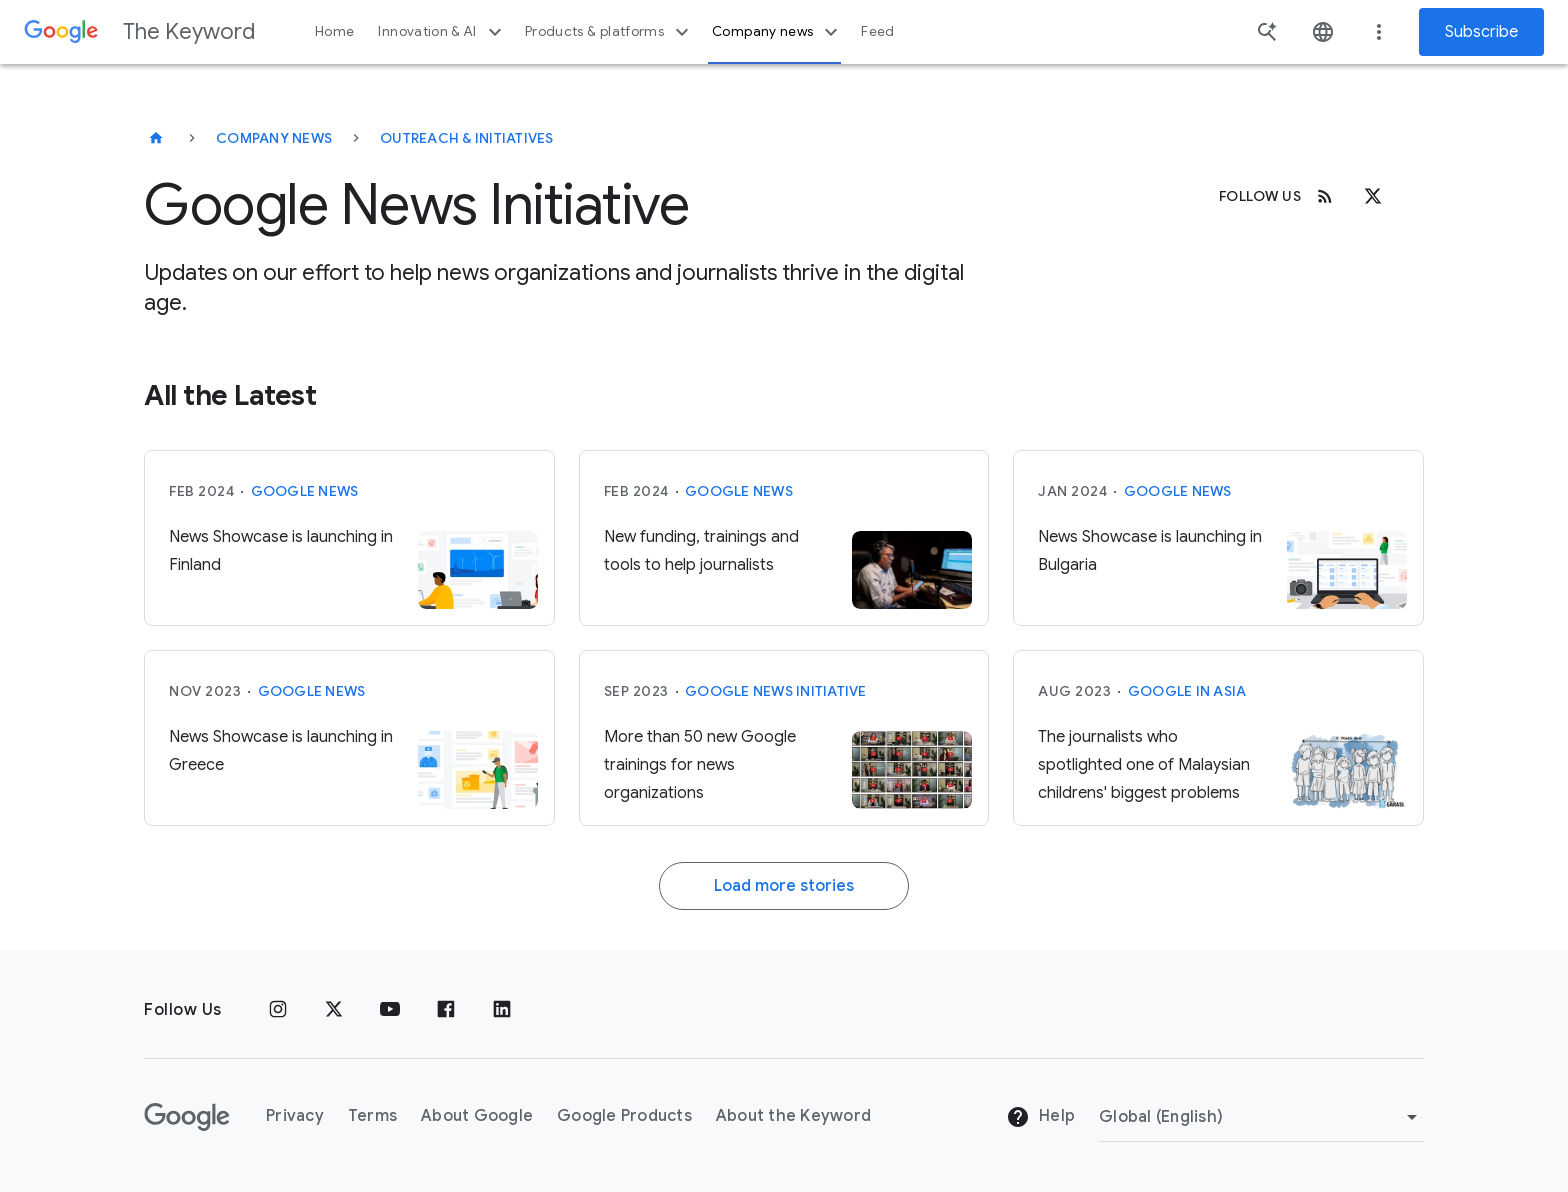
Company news (777, 32)
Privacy (295, 1116)
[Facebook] (446, 1010)
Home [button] (334, 31)
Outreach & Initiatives (467, 138)
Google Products (624, 1116)
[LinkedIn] (502, 1010)
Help (1040, 1117)
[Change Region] (1261, 1117)
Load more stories (784, 886)
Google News (305, 491)
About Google (477, 1116)
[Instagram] (278, 1010)
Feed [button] (877, 31)
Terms (372, 1116)
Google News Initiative (776, 691)
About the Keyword (793, 1116)
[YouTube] (390, 1010)
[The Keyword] (156, 138)
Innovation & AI (442, 32)
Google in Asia (1187, 691)
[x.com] (1373, 196)
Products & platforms (609, 32)
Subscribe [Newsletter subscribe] (1481, 32)
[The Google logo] (187, 1117)
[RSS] (1325, 196)
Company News (274, 138)
